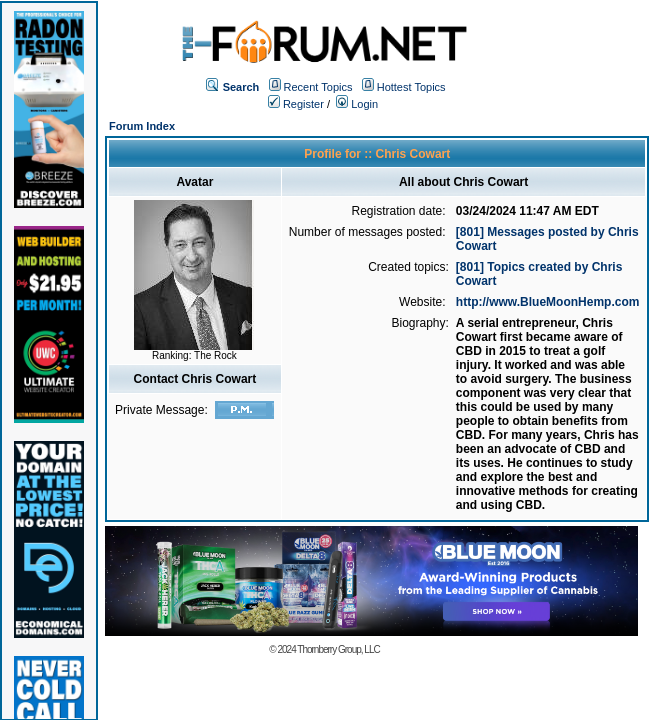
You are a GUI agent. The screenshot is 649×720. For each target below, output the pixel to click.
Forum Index (142, 126)
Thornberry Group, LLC (338, 649)
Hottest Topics (411, 87)
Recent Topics (318, 87)
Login (357, 104)
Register (296, 104)
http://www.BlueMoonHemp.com (548, 302)
